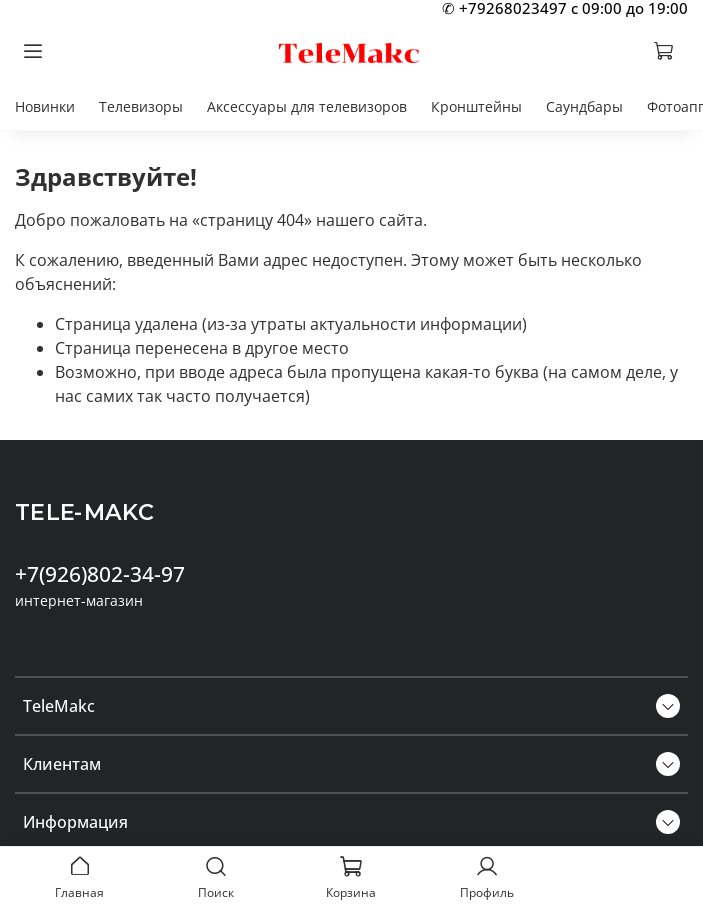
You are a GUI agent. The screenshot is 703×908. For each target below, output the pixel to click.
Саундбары (584, 106)
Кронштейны (476, 106)
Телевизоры (141, 106)
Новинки (45, 106)
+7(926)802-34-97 (100, 574)
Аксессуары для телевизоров (307, 106)
